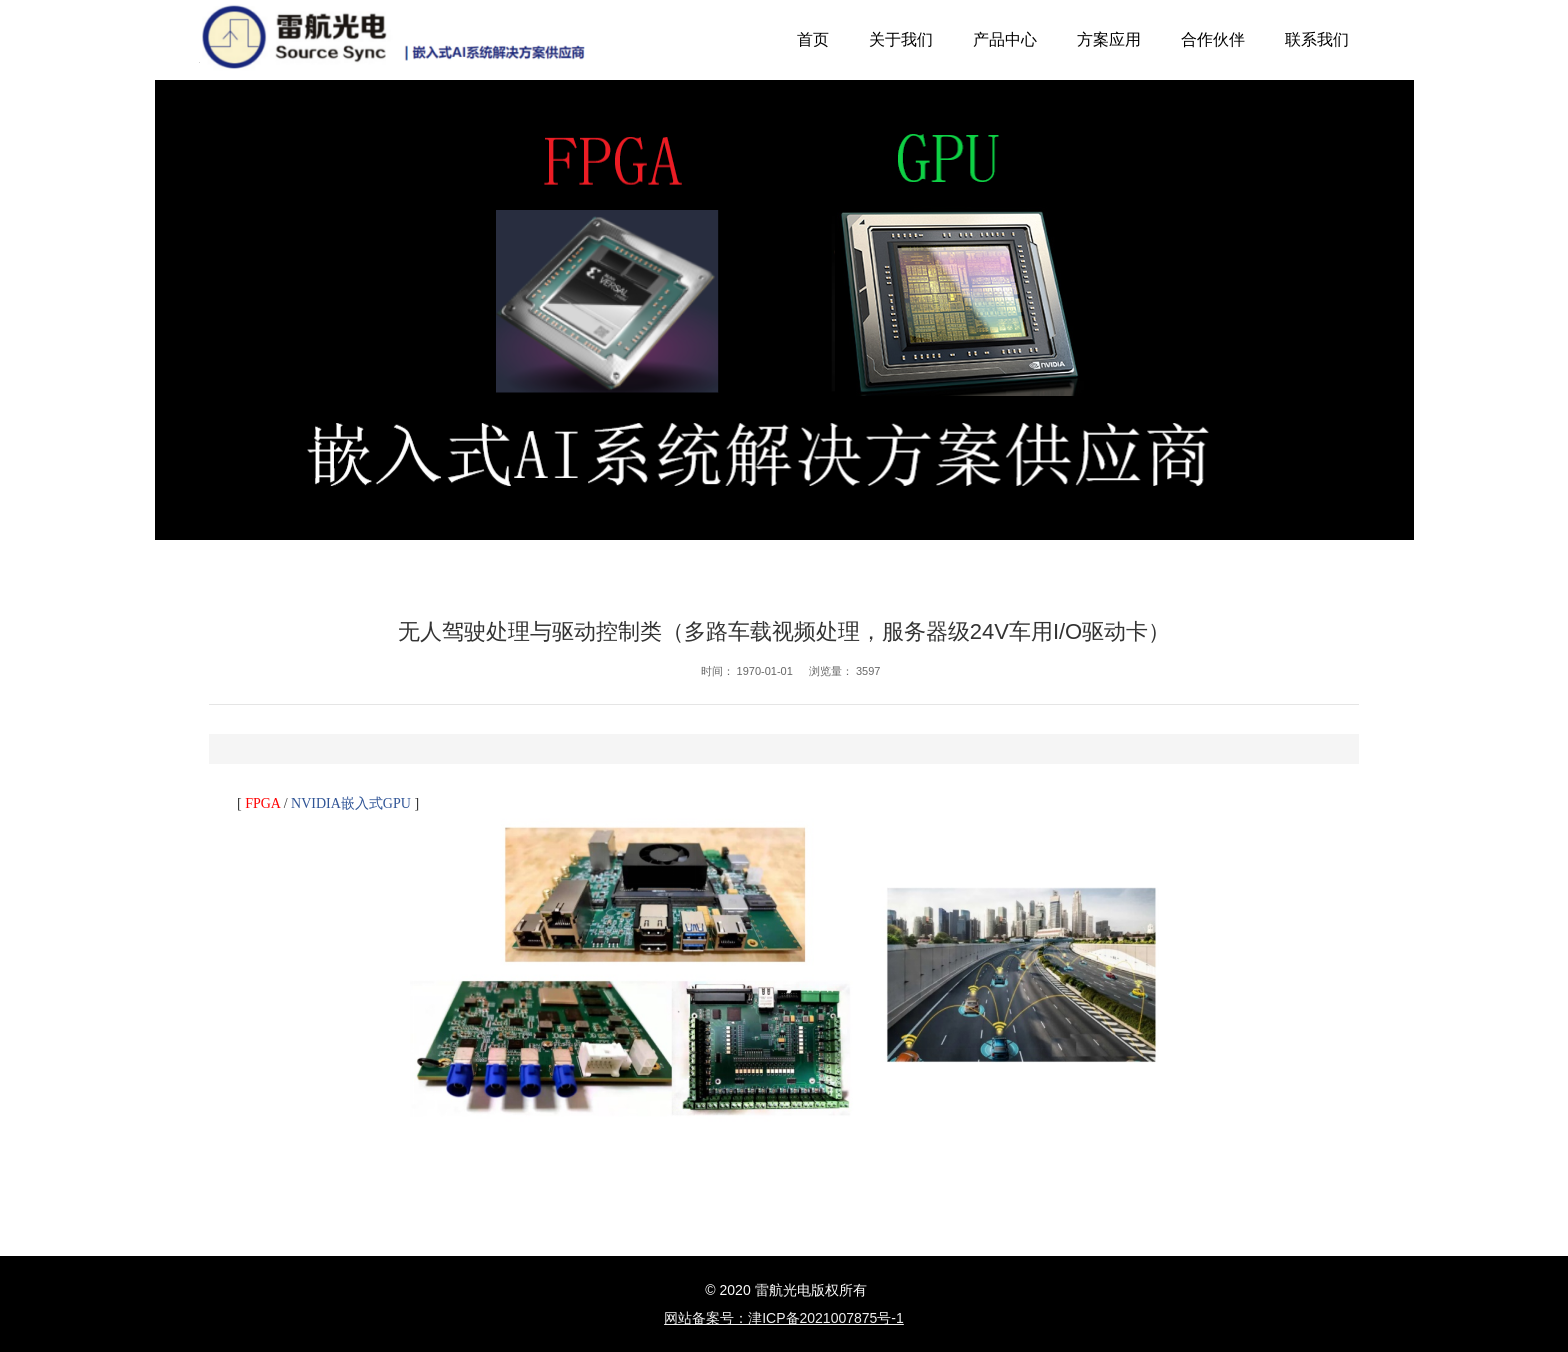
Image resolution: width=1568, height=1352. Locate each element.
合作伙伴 (1213, 39)
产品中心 (1005, 39)
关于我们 (901, 39)
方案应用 (1109, 39)
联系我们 (1317, 39)
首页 (813, 39)
